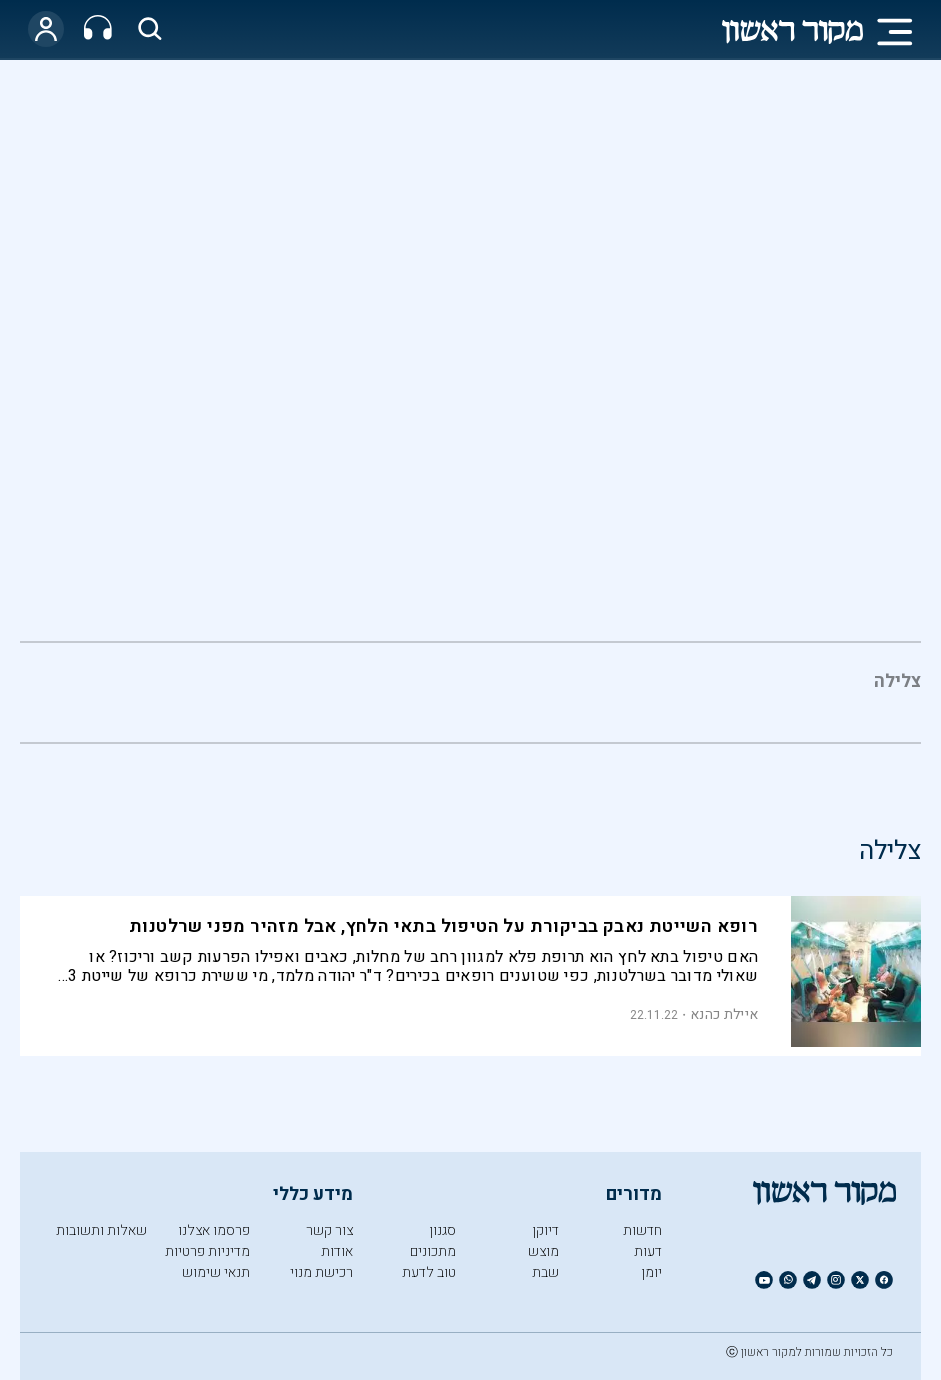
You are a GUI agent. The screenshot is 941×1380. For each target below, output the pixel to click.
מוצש (543, 1251)
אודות (337, 1251)
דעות (648, 1251)
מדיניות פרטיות (207, 1251)
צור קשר (329, 1230)
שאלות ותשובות (101, 1230)
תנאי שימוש (216, 1272)
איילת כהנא (724, 1014)
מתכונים (433, 1251)
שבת (545, 1272)
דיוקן (545, 1230)
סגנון (442, 1230)
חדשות (642, 1230)
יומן (651, 1272)
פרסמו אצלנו (214, 1230)
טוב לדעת (429, 1272)
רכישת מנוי (321, 1272)
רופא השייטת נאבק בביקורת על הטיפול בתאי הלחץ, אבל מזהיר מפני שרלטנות (443, 926)
